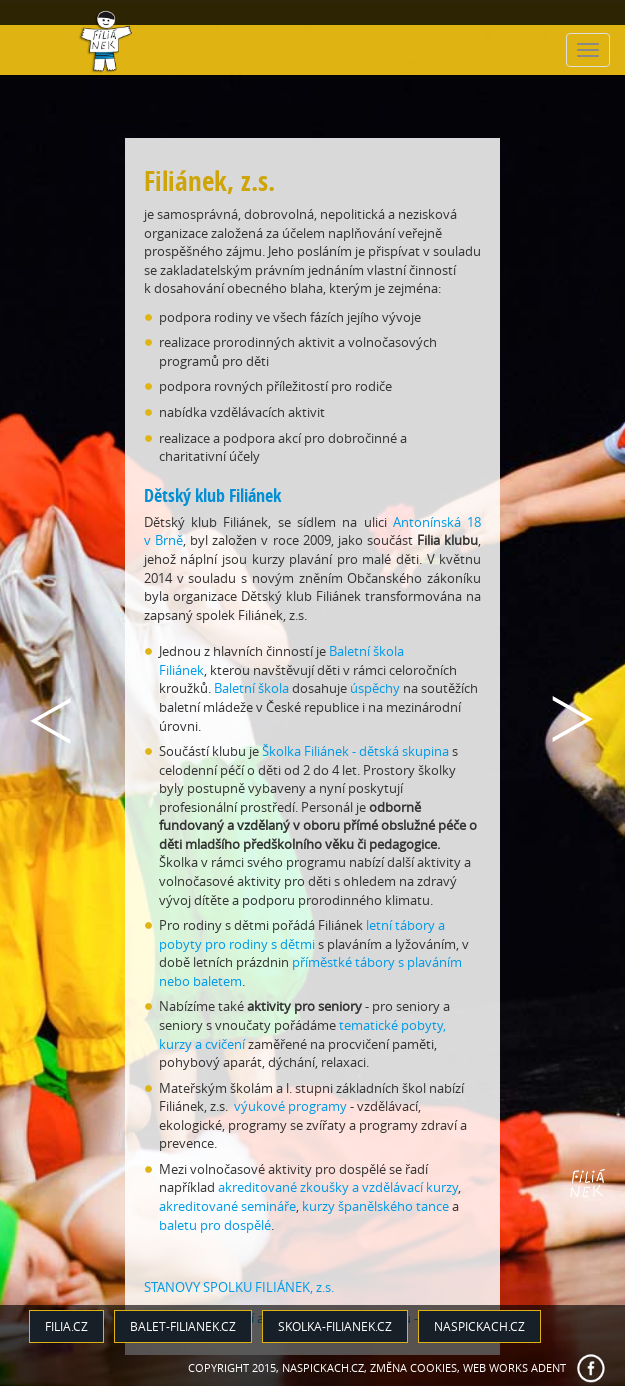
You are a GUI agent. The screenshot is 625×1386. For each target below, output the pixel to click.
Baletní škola (251, 688)
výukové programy (290, 1106)
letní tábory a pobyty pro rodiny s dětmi (302, 934)
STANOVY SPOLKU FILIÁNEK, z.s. (239, 1287)
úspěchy (375, 688)
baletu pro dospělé (215, 1225)
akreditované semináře (227, 1206)
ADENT (548, 1367)
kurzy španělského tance (375, 1206)
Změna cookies (413, 1367)
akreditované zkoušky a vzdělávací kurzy (338, 1187)
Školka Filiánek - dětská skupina (355, 751)
